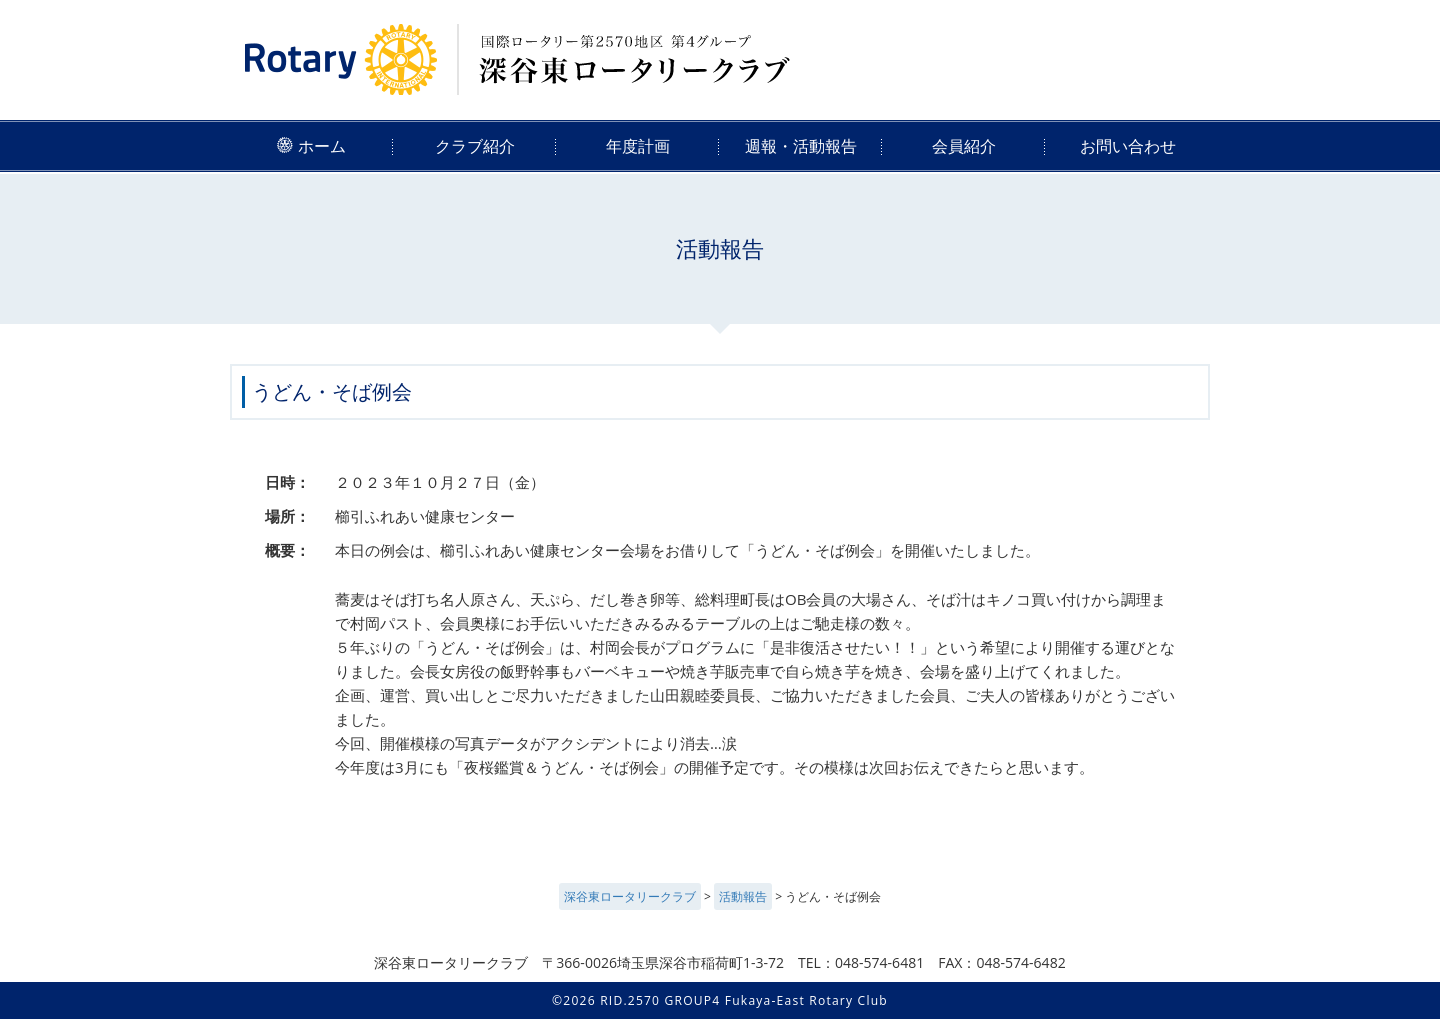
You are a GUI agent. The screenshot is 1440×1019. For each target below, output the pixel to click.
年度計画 (638, 146)
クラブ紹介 (475, 146)
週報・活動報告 (801, 146)
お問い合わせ (1128, 146)
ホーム (311, 146)
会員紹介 (964, 146)
